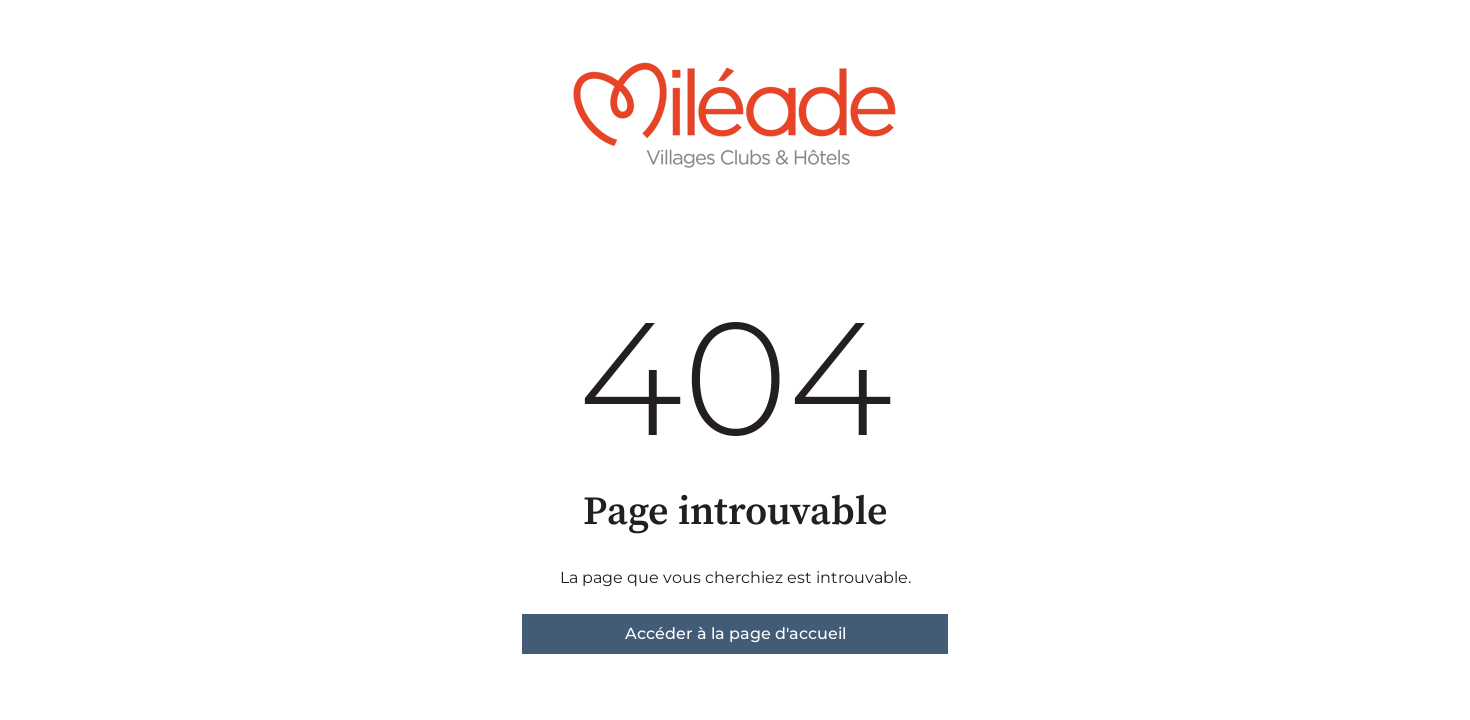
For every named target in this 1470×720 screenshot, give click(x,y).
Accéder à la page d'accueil (735, 633)
